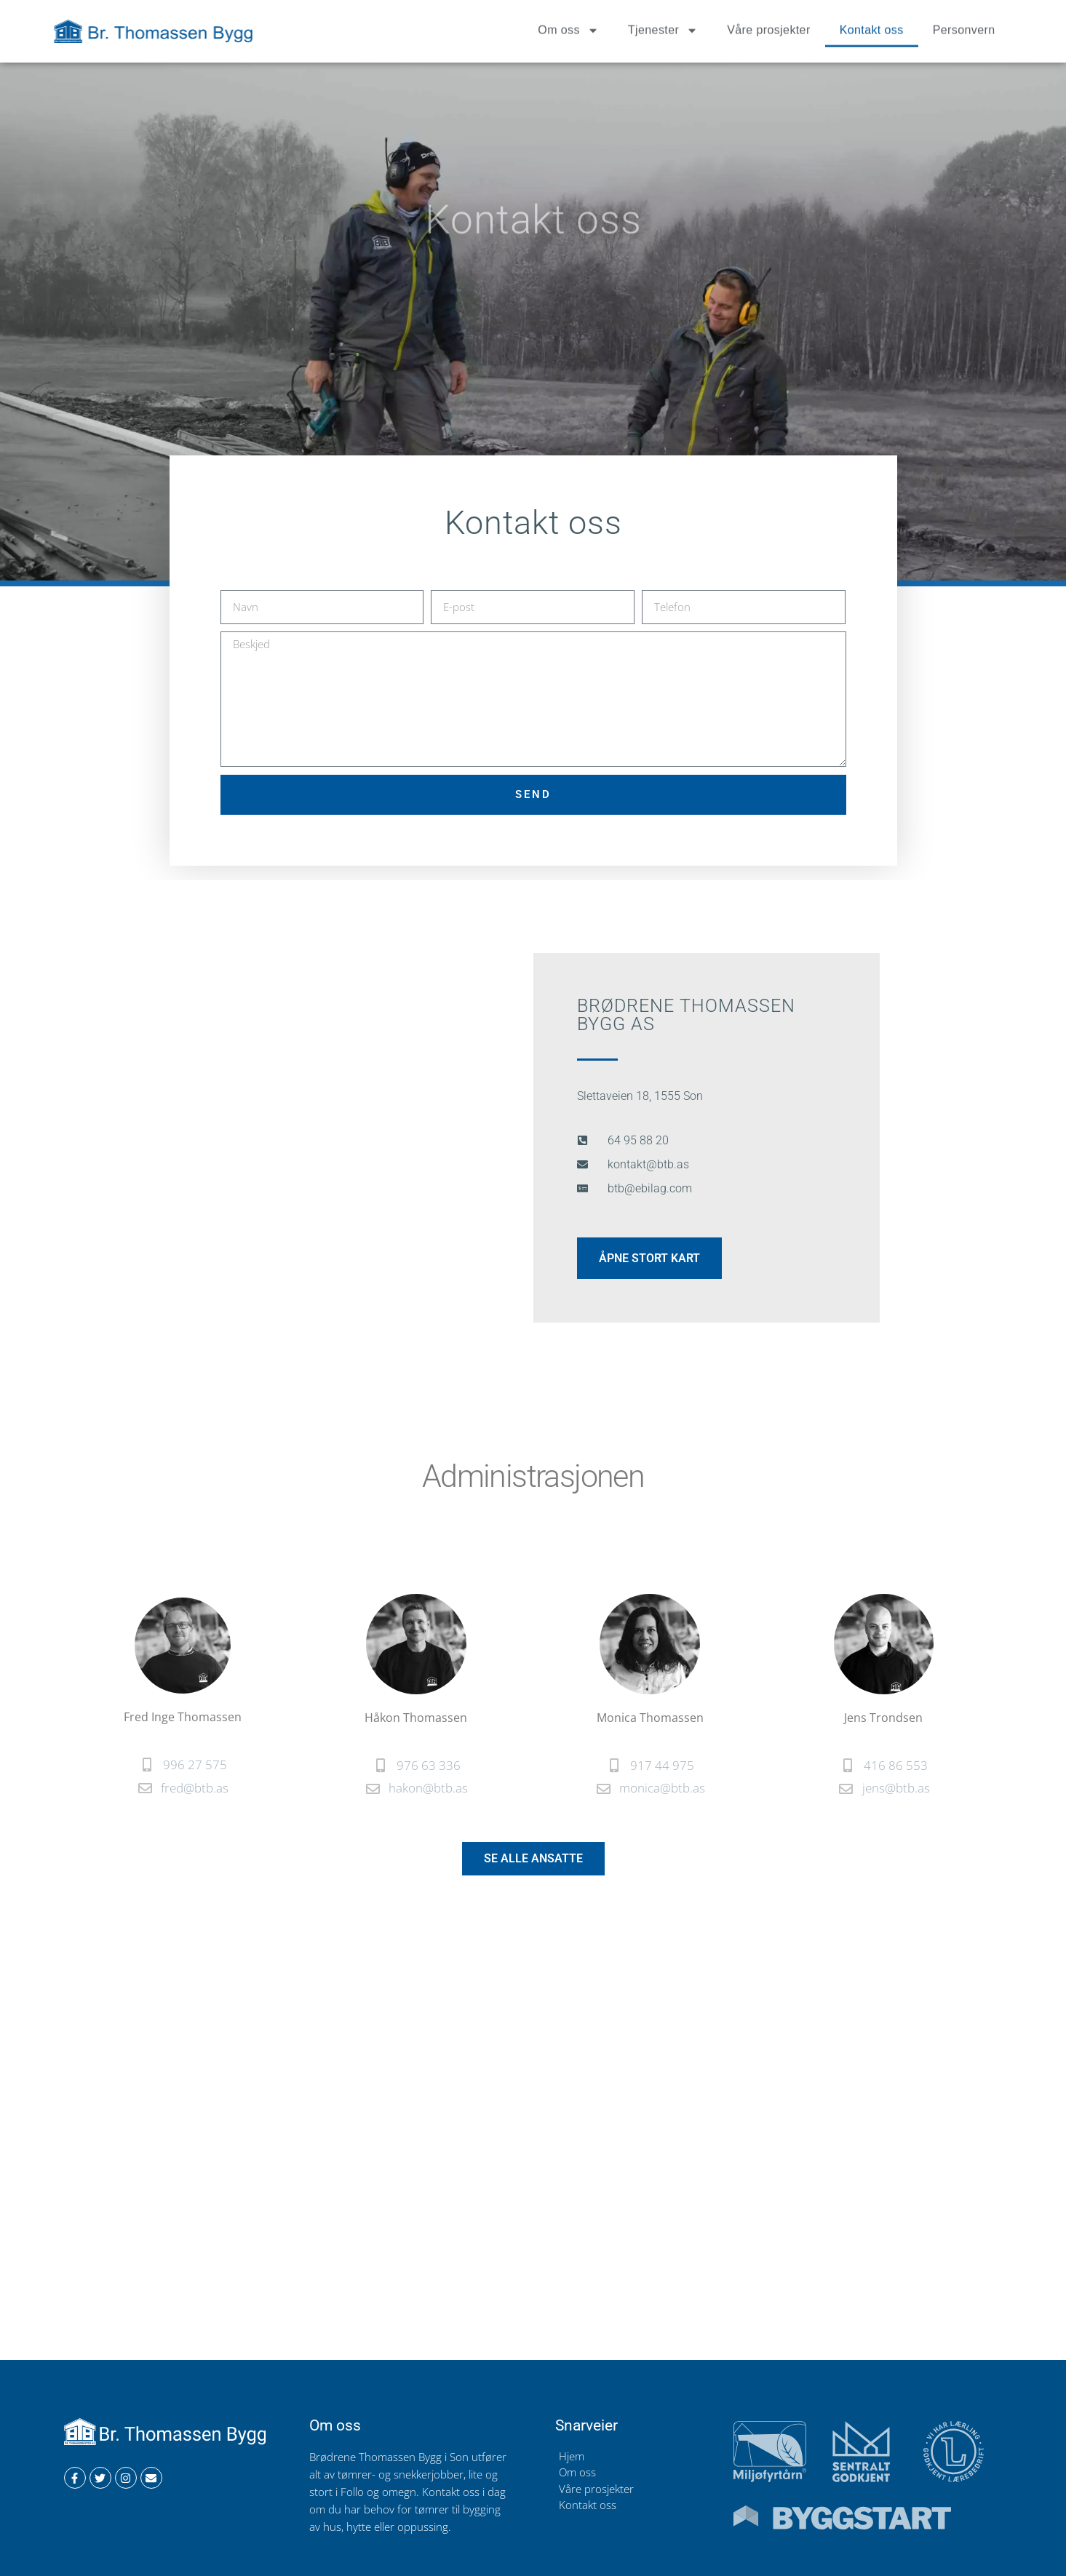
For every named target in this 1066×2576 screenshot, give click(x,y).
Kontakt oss (872, 26)
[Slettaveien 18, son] (533, 2155)
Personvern (964, 26)
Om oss (568, 26)
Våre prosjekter (769, 26)
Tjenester (663, 26)
